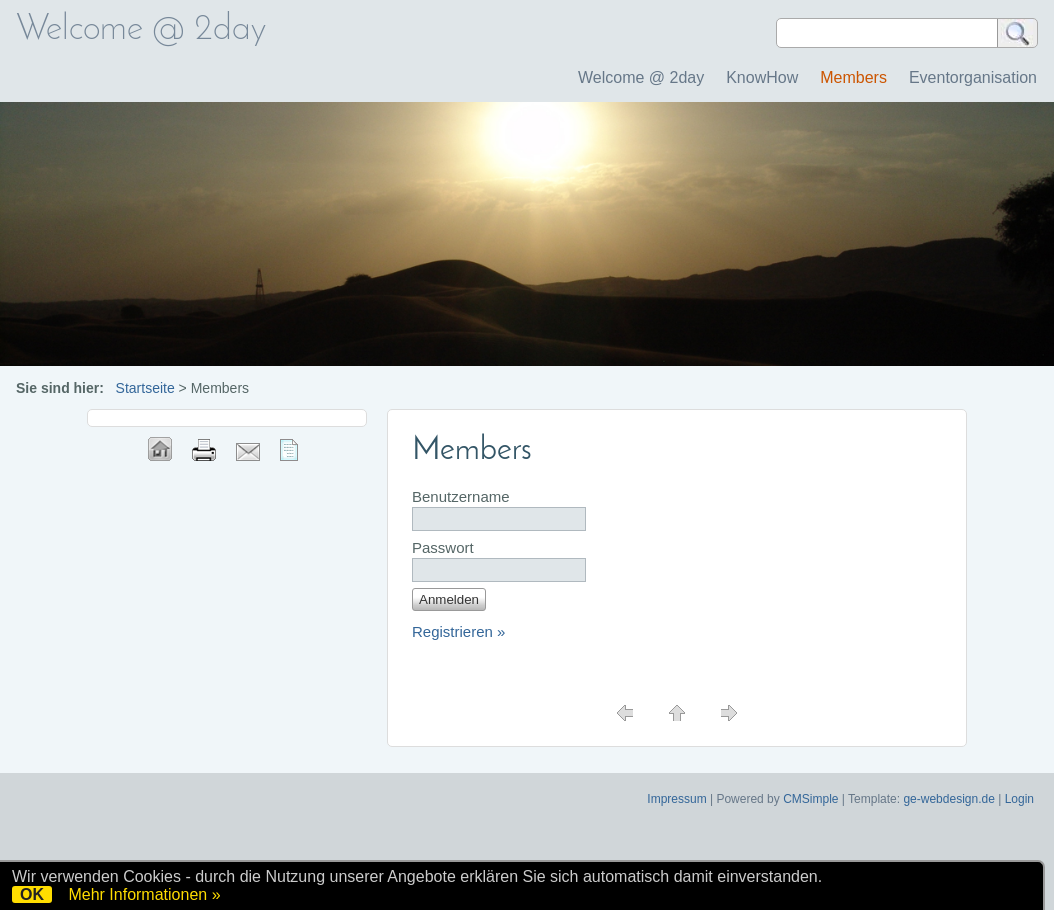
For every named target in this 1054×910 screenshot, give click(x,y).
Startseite (145, 388)
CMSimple (810, 799)
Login (1019, 799)
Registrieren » (458, 631)
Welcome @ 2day (641, 77)
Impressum (676, 799)
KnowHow (762, 77)
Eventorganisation (973, 77)
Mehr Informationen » (144, 894)
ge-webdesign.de (948, 799)
